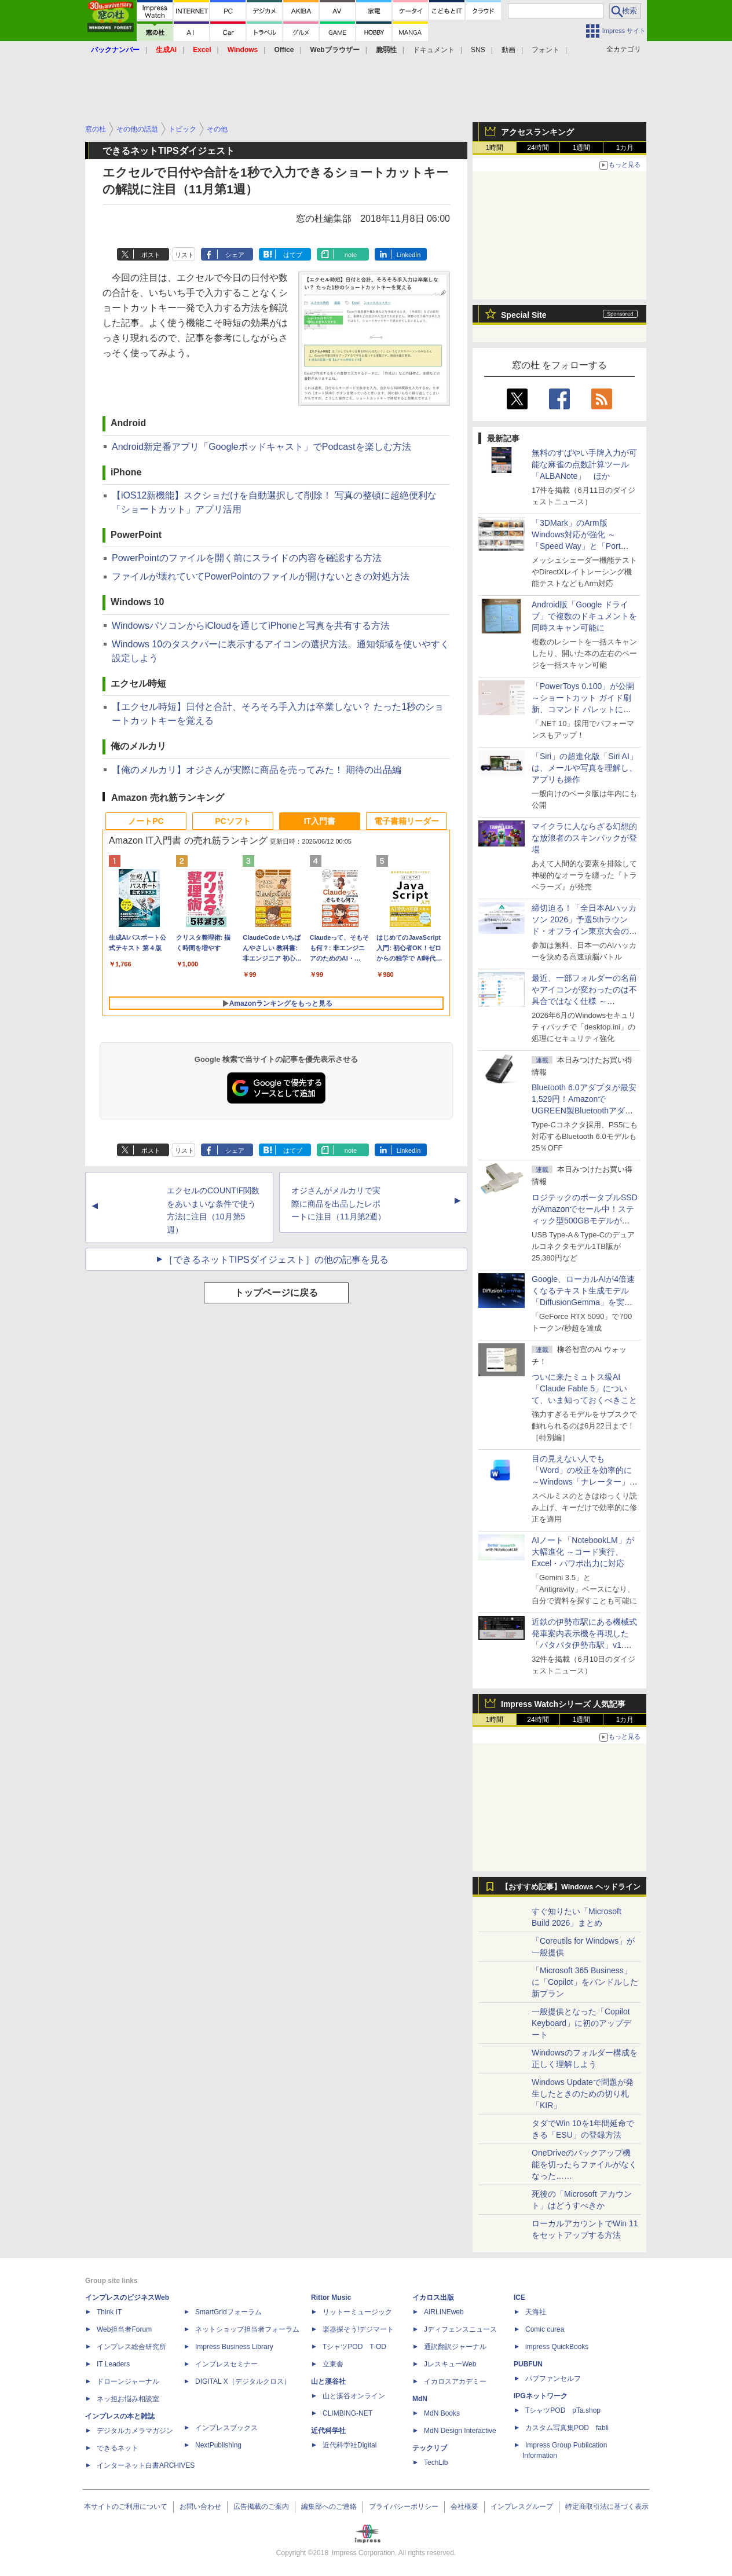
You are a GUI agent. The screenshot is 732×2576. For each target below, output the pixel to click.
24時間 (537, 148)
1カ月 (625, 148)
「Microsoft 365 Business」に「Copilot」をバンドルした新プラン (585, 1982)
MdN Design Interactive (460, 2431)
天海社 (535, 2312)
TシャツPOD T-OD (354, 2347)
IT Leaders (113, 2364)
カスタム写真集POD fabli (567, 2428)
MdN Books (442, 2413)
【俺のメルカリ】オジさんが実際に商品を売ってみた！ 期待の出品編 (256, 770)
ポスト (150, 254)
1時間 (495, 148)
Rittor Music (331, 2297)
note (351, 254)
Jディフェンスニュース (460, 2329)
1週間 (582, 148)
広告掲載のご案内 (261, 2506)
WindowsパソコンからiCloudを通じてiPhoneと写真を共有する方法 (251, 626)
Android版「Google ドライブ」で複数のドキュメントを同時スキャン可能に (584, 616)
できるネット (117, 2448)
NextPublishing (218, 2445)
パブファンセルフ (553, 2379)
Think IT (109, 2312)
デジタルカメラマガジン (135, 2431)
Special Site (524, 315)
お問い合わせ (200, 2506)
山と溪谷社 (328, 2381)
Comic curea (544, 2329)
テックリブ (429, 2448)
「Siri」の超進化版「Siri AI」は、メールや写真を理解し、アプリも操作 (585, 768)
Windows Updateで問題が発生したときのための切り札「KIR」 (583, 2093)
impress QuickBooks (556, 2347)
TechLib (436, 2462)
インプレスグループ (522, 2506)
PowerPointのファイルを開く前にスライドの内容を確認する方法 (247, 558)
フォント (545, 50)
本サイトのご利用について (125, 2506)
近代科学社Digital (349, 2445)
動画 (508, 50)
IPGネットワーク (541, 2396)
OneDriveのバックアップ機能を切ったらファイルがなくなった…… (584, 2164)
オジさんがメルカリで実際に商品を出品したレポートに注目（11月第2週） (338, 1204)
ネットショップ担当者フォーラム (247, 2329)
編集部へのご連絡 (329, 2506)
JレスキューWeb (450, 2364)
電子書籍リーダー (406, 821)
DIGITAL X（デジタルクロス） (243, 2381)
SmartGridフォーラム (228, 2312)
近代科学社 (328, 2431)
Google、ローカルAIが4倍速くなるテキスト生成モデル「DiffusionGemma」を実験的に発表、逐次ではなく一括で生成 (584, 1302)
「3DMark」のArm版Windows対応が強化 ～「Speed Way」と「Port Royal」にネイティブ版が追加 (583, 546)
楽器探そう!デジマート (358, 2329)
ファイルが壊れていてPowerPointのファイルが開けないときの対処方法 (260, 576)
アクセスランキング (537, 132)
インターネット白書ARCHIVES (146, 2465)
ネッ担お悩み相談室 (128, 2399)
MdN (419, 2399)
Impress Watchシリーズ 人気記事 (563, 1704)
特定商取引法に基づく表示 (607, 2506)
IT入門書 (319, 821)
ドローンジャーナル (128, 2381)
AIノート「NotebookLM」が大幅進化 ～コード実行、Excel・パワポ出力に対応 (583, 1552)
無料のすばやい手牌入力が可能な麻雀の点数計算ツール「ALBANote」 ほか (584, 464)
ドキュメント (434, 50)
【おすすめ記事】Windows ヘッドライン (570, 1887)
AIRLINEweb (444, 2312)
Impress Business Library (234, 2347)
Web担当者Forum (124, 2329)
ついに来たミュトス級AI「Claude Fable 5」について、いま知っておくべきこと (584, 1388)
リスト (184, 254)
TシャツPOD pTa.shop (563, 2410)
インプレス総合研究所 (131, 2347)
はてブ (292, 254)
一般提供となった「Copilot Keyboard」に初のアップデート (581, 2023)
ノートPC (145, 821)
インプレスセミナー (226, 2364)
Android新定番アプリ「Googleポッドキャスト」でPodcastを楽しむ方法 (261, 447)
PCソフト (232, 821)
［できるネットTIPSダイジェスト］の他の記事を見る (276, 1260)
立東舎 (333, 2364)
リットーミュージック (357, 2312)
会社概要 (464, 2506)
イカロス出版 (433, 2297)
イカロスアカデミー (455, 2381)
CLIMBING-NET (347, 2413)
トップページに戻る (276, 1293)
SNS (478, 50)
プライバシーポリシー (403, 2506)
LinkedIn (409, 254)
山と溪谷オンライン (354, 2396)
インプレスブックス (226, 2428)
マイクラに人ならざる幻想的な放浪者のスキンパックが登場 (584, 838)
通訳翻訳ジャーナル (455, 2347)
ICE (519, 2297)
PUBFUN (528, 2364)
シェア (234, 254)
